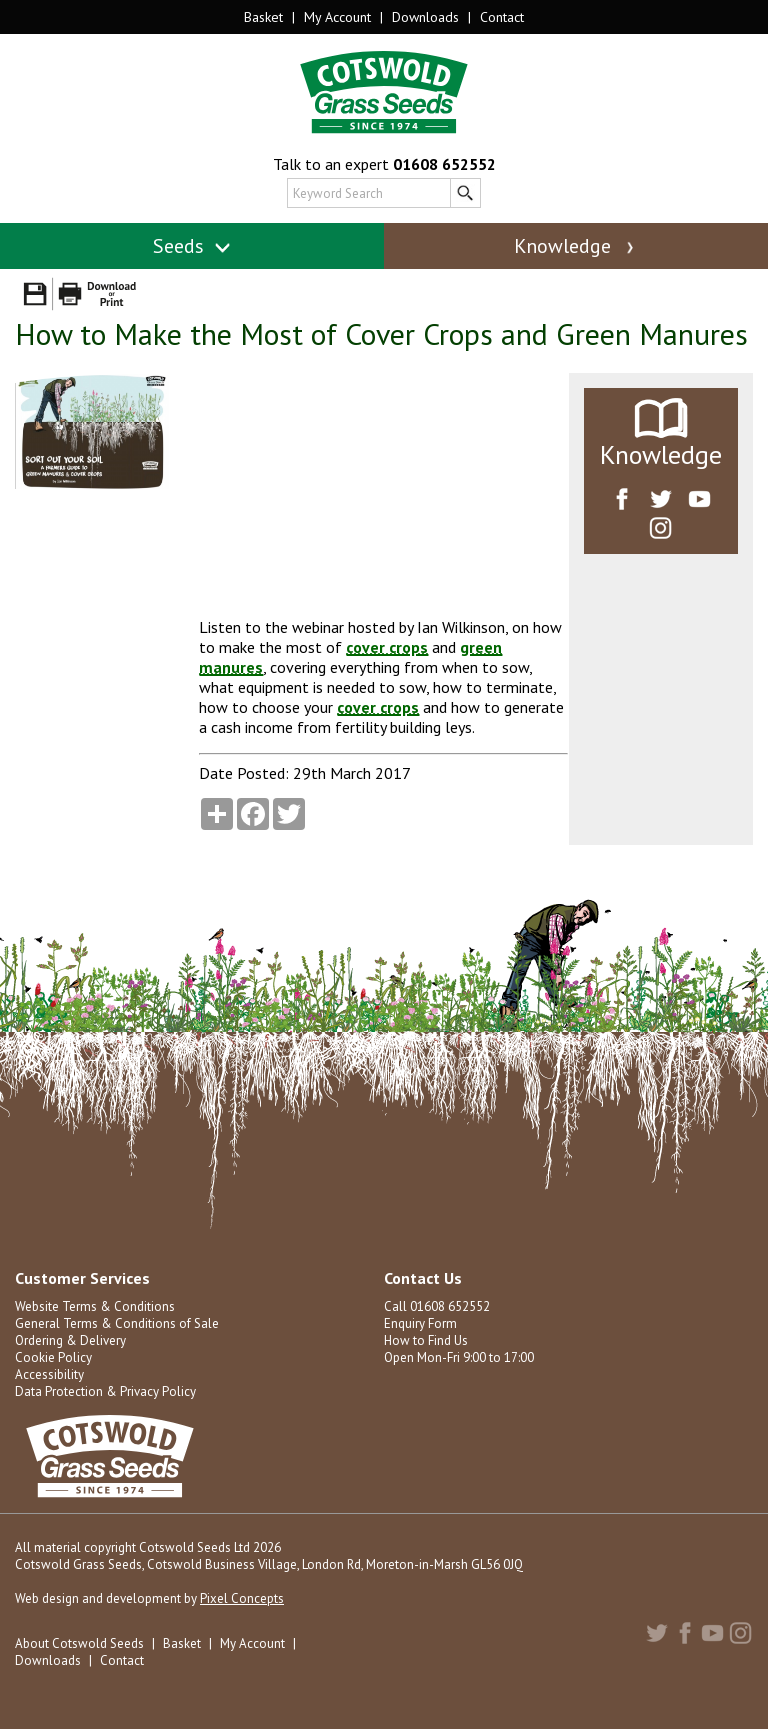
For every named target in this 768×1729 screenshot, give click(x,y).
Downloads (425, 17)
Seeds (192, 246)
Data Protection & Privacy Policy (105, 1391)
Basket (263, 17)
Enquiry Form (420, 1323)
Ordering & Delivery (70, 1340)
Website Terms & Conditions (95, 1306)
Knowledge (576, 246)
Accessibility (49, 1374)
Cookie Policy (53, 1357)
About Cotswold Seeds (79, 1643)
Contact (502, 17)
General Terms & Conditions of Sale (117, 1323)
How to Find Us (426, 1340)
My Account (337, 17)
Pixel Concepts (242, 1598)
